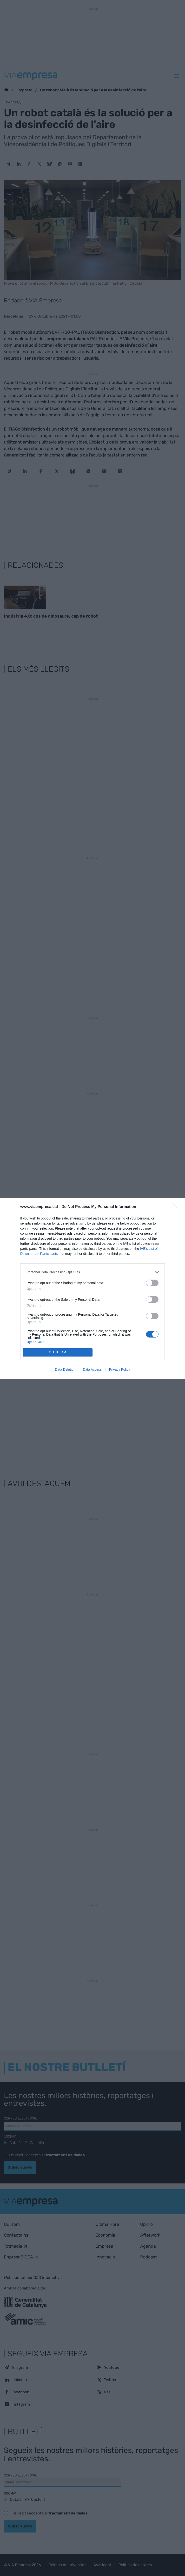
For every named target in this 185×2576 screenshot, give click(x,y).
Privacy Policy (119, 1369)
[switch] (152, 1283)
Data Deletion (65, 1369)
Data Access (92, 1369)
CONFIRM (58, 1352)
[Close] (175, 1207)
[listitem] (92, 1272)
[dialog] (92, 1288)
